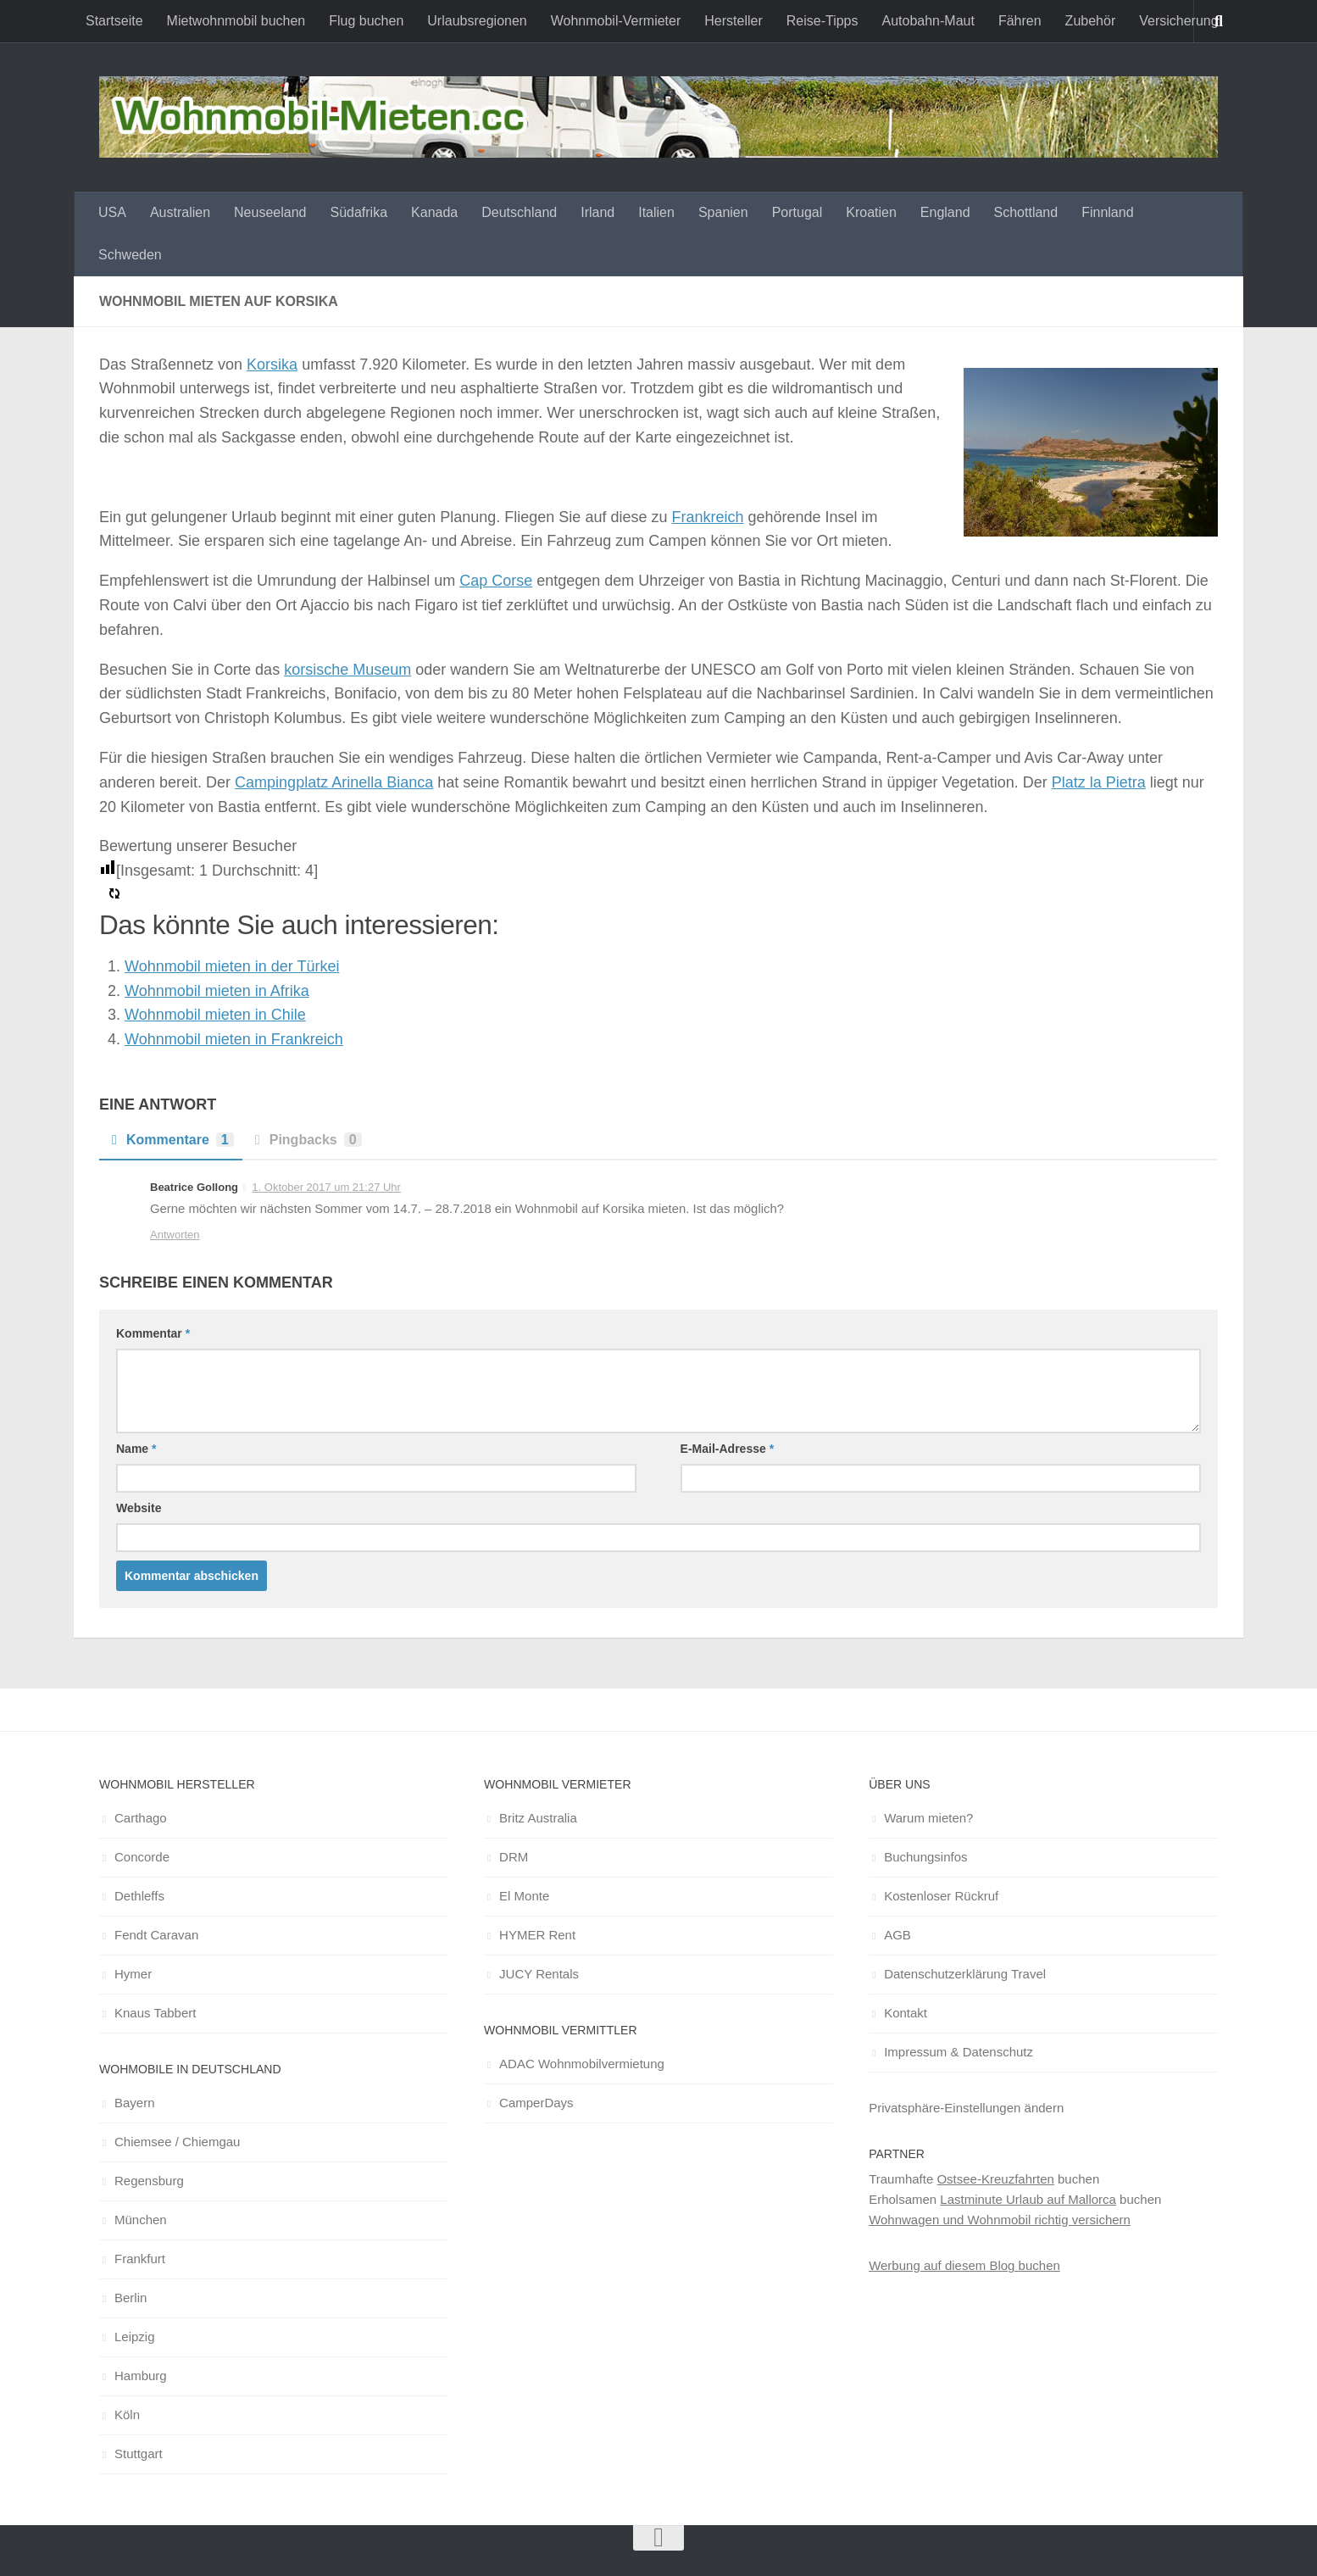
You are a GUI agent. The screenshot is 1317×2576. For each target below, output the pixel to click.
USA (112, 212)
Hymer (133, 1974)
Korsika (272, 364)
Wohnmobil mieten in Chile (215, 1014)
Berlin (130, 2297)
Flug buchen (366, 21)
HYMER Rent (537, 1935)
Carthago (140, 1818)
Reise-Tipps (822, 21)
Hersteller (733, 21)
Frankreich (707, 517)
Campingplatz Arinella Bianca (334, 782)
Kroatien (871, 212)
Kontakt (905, 2013)
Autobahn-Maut (928, 21)
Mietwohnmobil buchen (236, 21)
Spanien (723, 212)
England (945, 212)
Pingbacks (306, 1139)
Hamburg (140, 2375)
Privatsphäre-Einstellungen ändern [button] (966, 2107)
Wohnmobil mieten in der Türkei (232, 966)
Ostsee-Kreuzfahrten (994, 2179)
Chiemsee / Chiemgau (177, 2141)
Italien (656, 212)
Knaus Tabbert (155, 2013)
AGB (897, 1935)
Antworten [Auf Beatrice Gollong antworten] (175, 1234)
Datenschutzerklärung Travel (965, 1974)
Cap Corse (495, 580)
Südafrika (358, 212)
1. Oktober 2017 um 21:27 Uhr (326, 1187)
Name (136, 1448)
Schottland (1026, 212)
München (140, 2219)
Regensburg (149, 2180)
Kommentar (153, 1333)
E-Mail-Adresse (728, 1448)
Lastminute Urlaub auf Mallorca (1028, 2199)
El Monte (524, 1896)
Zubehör (1090, 21)
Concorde (141, 1857)
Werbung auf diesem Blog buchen (964, 2265)
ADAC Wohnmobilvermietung (581, 2063)
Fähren (1020, 21)
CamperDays (536, 2102)
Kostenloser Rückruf (941, 1896)
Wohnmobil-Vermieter (616, 21)
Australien (180, 212)
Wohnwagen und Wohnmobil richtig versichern (1000, 2219)
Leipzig (134, 2336)
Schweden (130, 255)
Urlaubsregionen (476, 21)
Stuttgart (138, 2453)
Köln (127, 2414)
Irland (597, 212)
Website (138, 1508)
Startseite (114, 21)
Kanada (434, 212)
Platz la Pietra (1099, 782)
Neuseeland (270, 212)
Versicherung (1178, 21)
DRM (513, 1857)
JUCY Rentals (539, 1974)
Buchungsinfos (925, 1857)
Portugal (797, 212)
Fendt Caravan (156, 1935)
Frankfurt (139, 2258)
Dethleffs (139, 1896)
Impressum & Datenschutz (958, 2052)
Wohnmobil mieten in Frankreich (234, 1039)
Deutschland (519, 212)
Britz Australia (538, 1818)
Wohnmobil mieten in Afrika (217, 990)
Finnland (1107, 212)
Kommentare (171, 1139)
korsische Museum (347, 669)
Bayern (134, 2102)
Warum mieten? (928, 1818)
